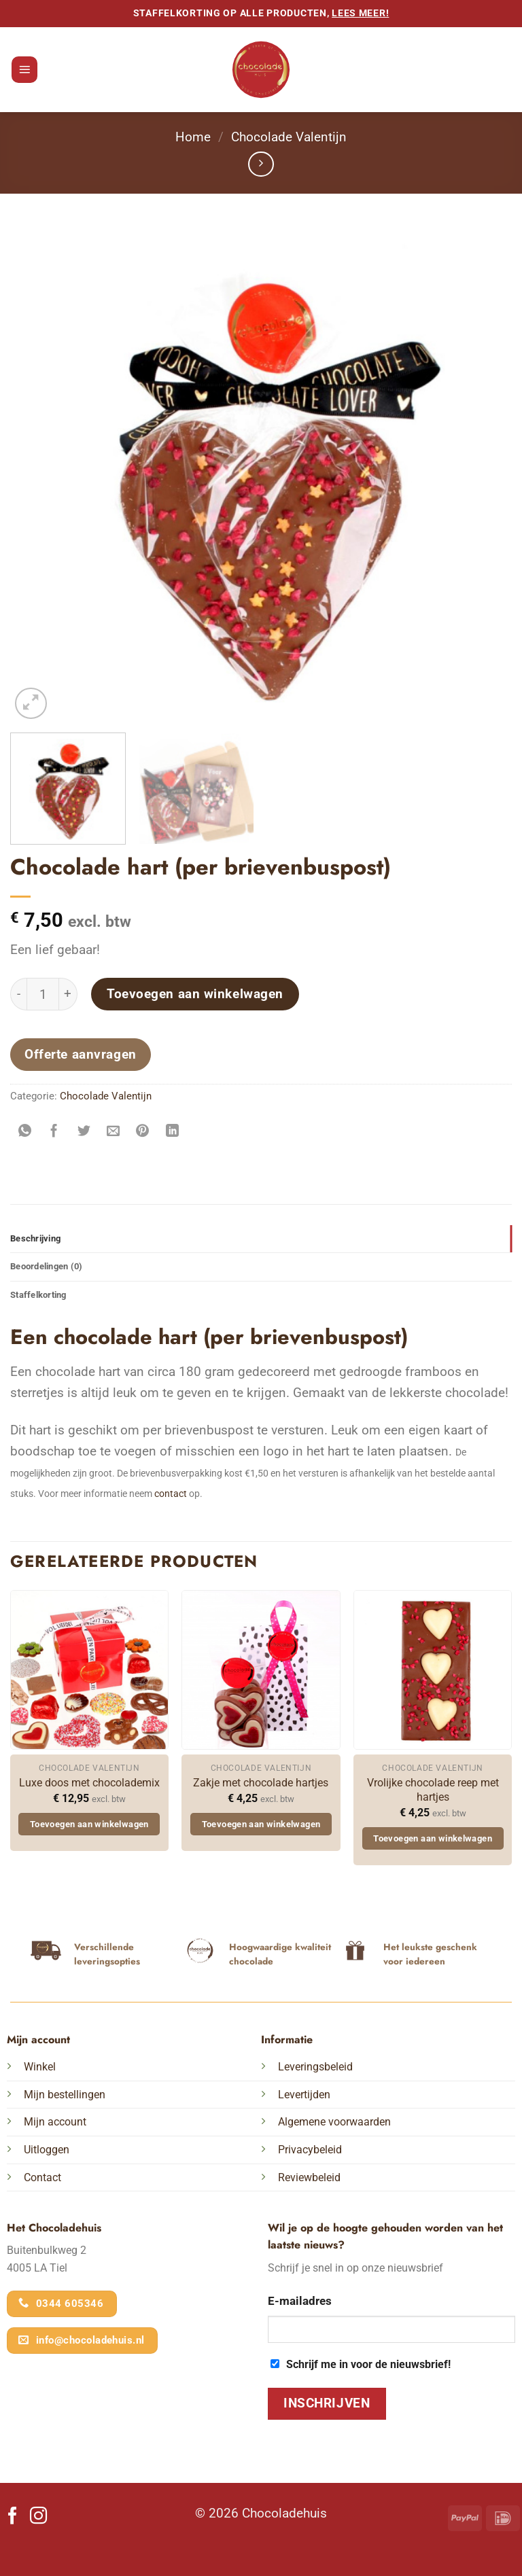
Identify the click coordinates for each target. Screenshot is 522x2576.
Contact (42, 2185)
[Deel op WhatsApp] (25, 1132)
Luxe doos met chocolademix (89, 1790)
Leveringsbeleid (315, 2074)
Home (193, 137)
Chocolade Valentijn (289, 137)
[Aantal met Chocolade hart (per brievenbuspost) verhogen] (68, 994)
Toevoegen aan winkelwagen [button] (89, 1832)
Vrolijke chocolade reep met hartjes (433, 1798)
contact (170, 1502)
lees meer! (360, 13)
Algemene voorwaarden (334, 2129)
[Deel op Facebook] (54, 1132)
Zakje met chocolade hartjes (260, 1790)
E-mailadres (300, 2309)
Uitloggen (46, 2157)
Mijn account (55, 2129)
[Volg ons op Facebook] (12, 2525)
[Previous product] (260, 164)
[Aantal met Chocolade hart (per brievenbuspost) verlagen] (18, 994)
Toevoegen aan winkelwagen (195, 994)
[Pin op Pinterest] (142, 1132)
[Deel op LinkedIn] (172, 1132)
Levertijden (304, 2102)
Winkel (40, 2074)
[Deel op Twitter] (84, 1132)
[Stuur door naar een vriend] (113, 1132)
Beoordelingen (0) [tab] (52, 1271)
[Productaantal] (43, 994)
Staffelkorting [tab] (42, 1302)
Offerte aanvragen (80, 1054)
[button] (24, 69)
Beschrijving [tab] (40, 1240)
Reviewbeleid (309, 2185)
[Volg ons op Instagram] (38, 2525)
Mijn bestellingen (64, 2102)
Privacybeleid (310, 2157)
